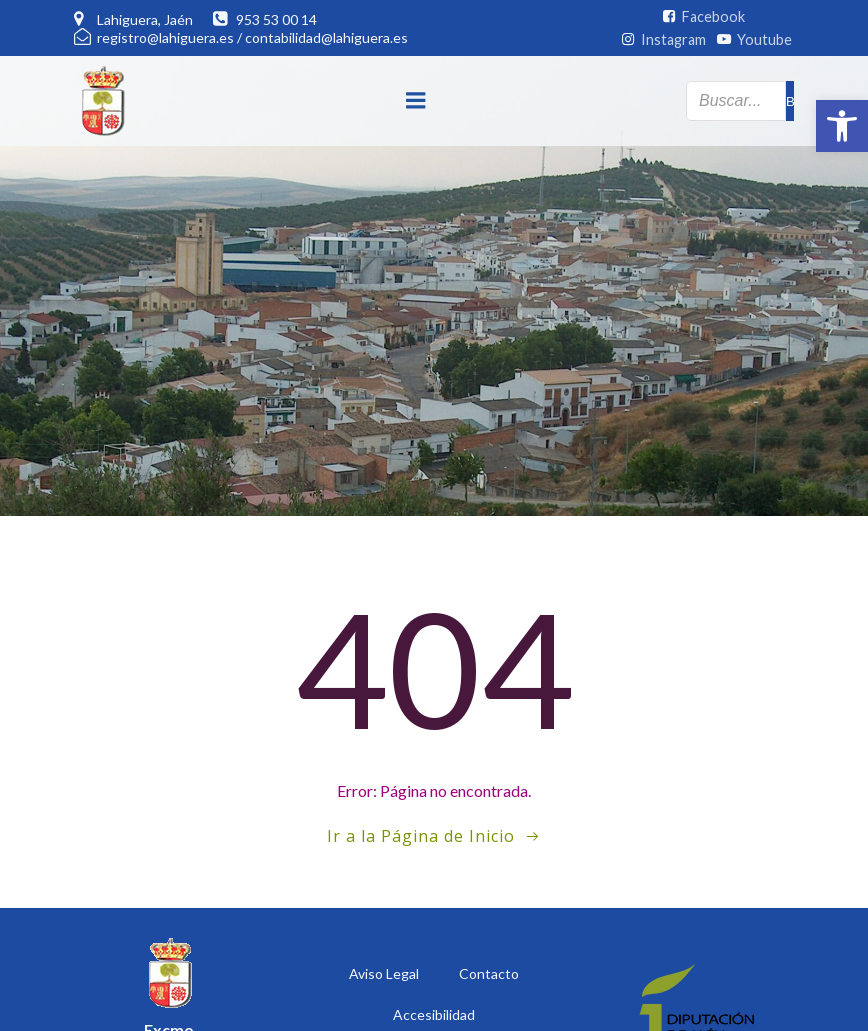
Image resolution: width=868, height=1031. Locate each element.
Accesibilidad (434, 1014)
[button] (842, 126)
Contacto (489, 973)
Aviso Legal (384, 973)
